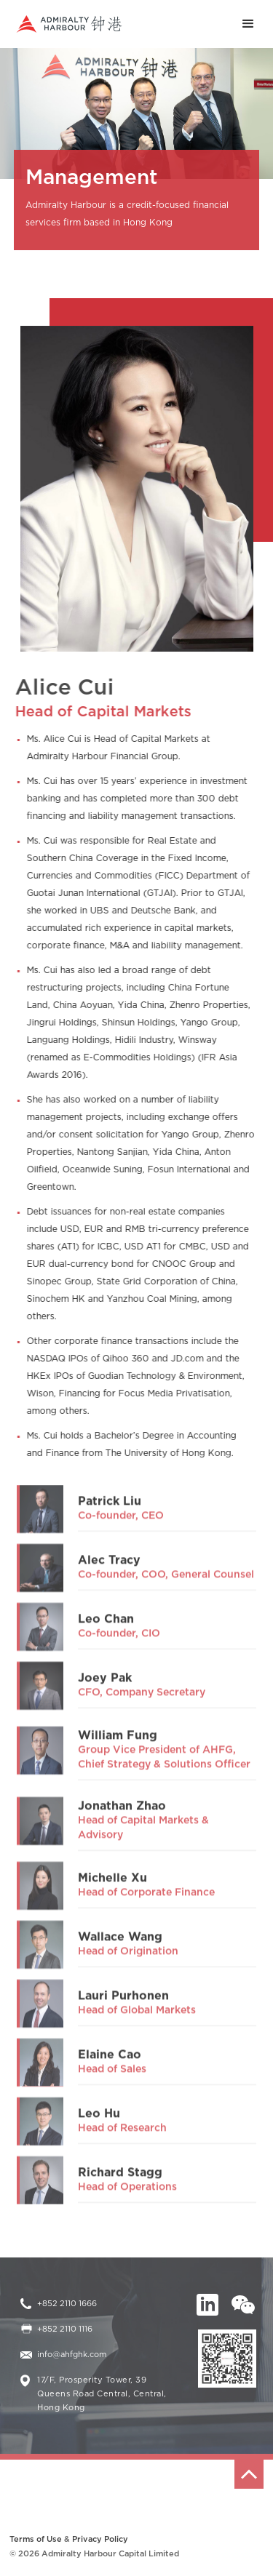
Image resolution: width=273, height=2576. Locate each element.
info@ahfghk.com (71, 2355)
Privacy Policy (100, 2539)
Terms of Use (35, 2539)
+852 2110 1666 (67, 2304)
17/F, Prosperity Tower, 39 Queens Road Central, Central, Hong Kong (102, 2394)
